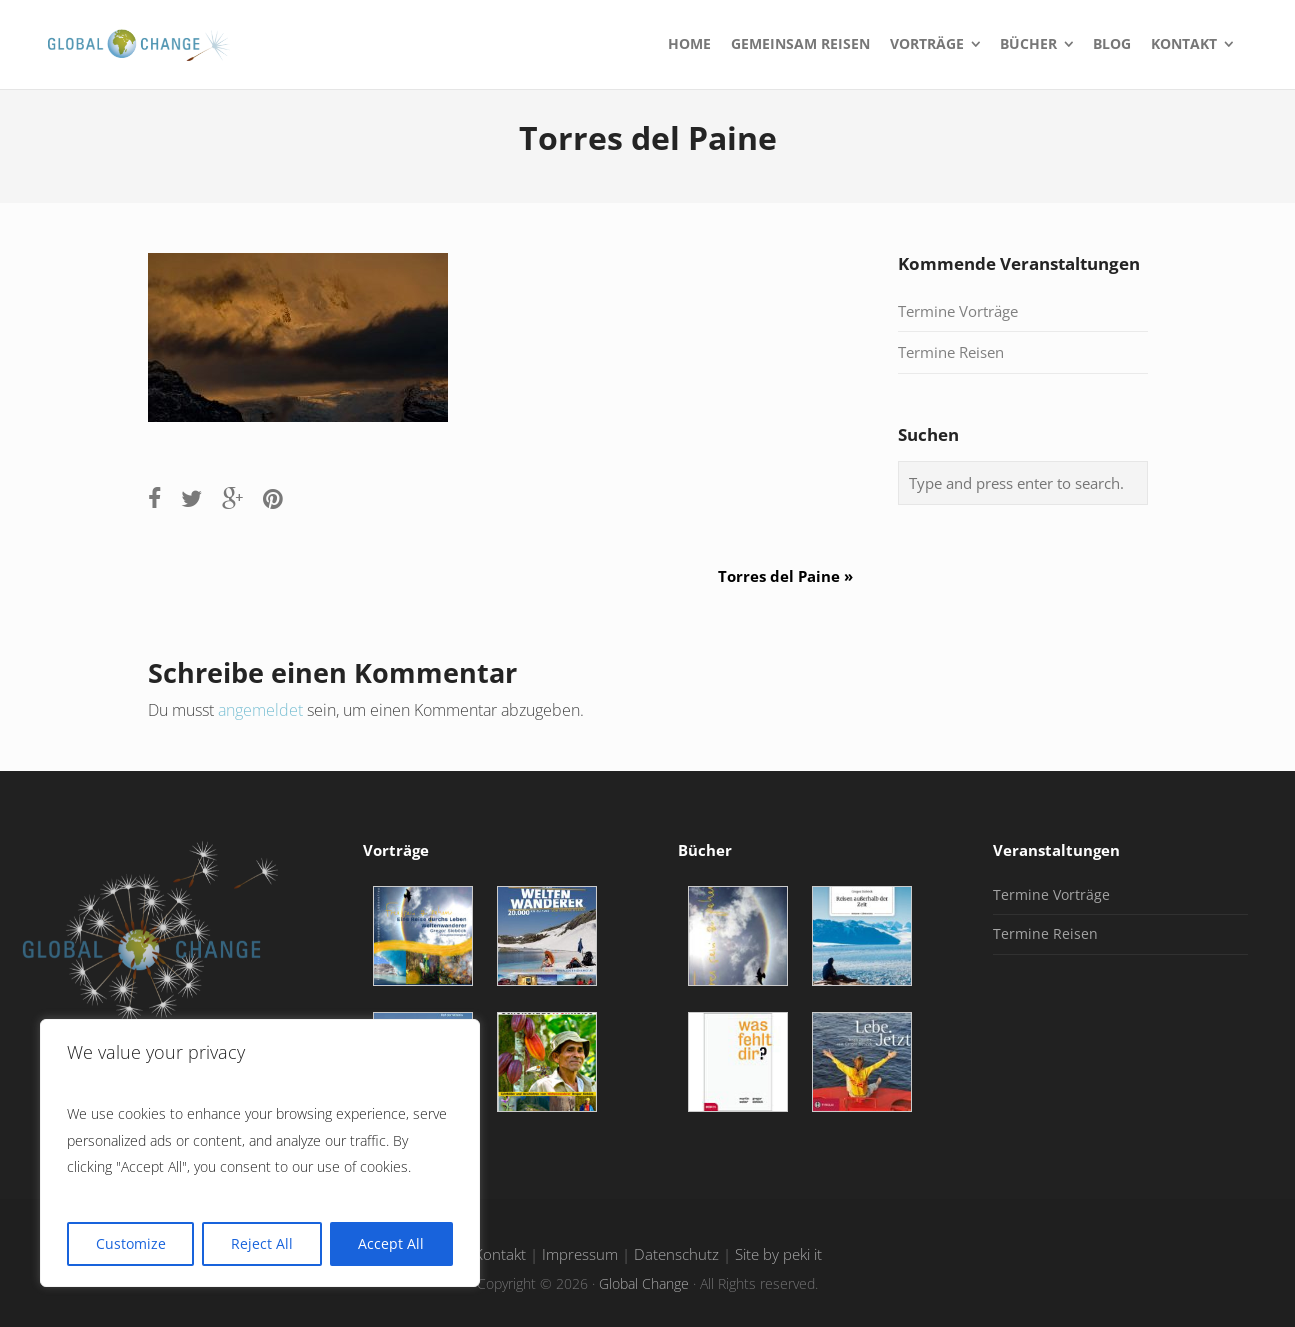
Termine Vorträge (958, 311)
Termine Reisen (951, 352)
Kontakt (500, 1254)
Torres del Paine (793, 576)
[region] (260, 1153)
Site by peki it (778, 1254)
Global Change (644, 1283)
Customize (131, 1243)
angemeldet (260, 710)
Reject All (262, 1243)
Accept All (391, 1243)
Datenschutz (676, 1254)
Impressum (580, 1254)
